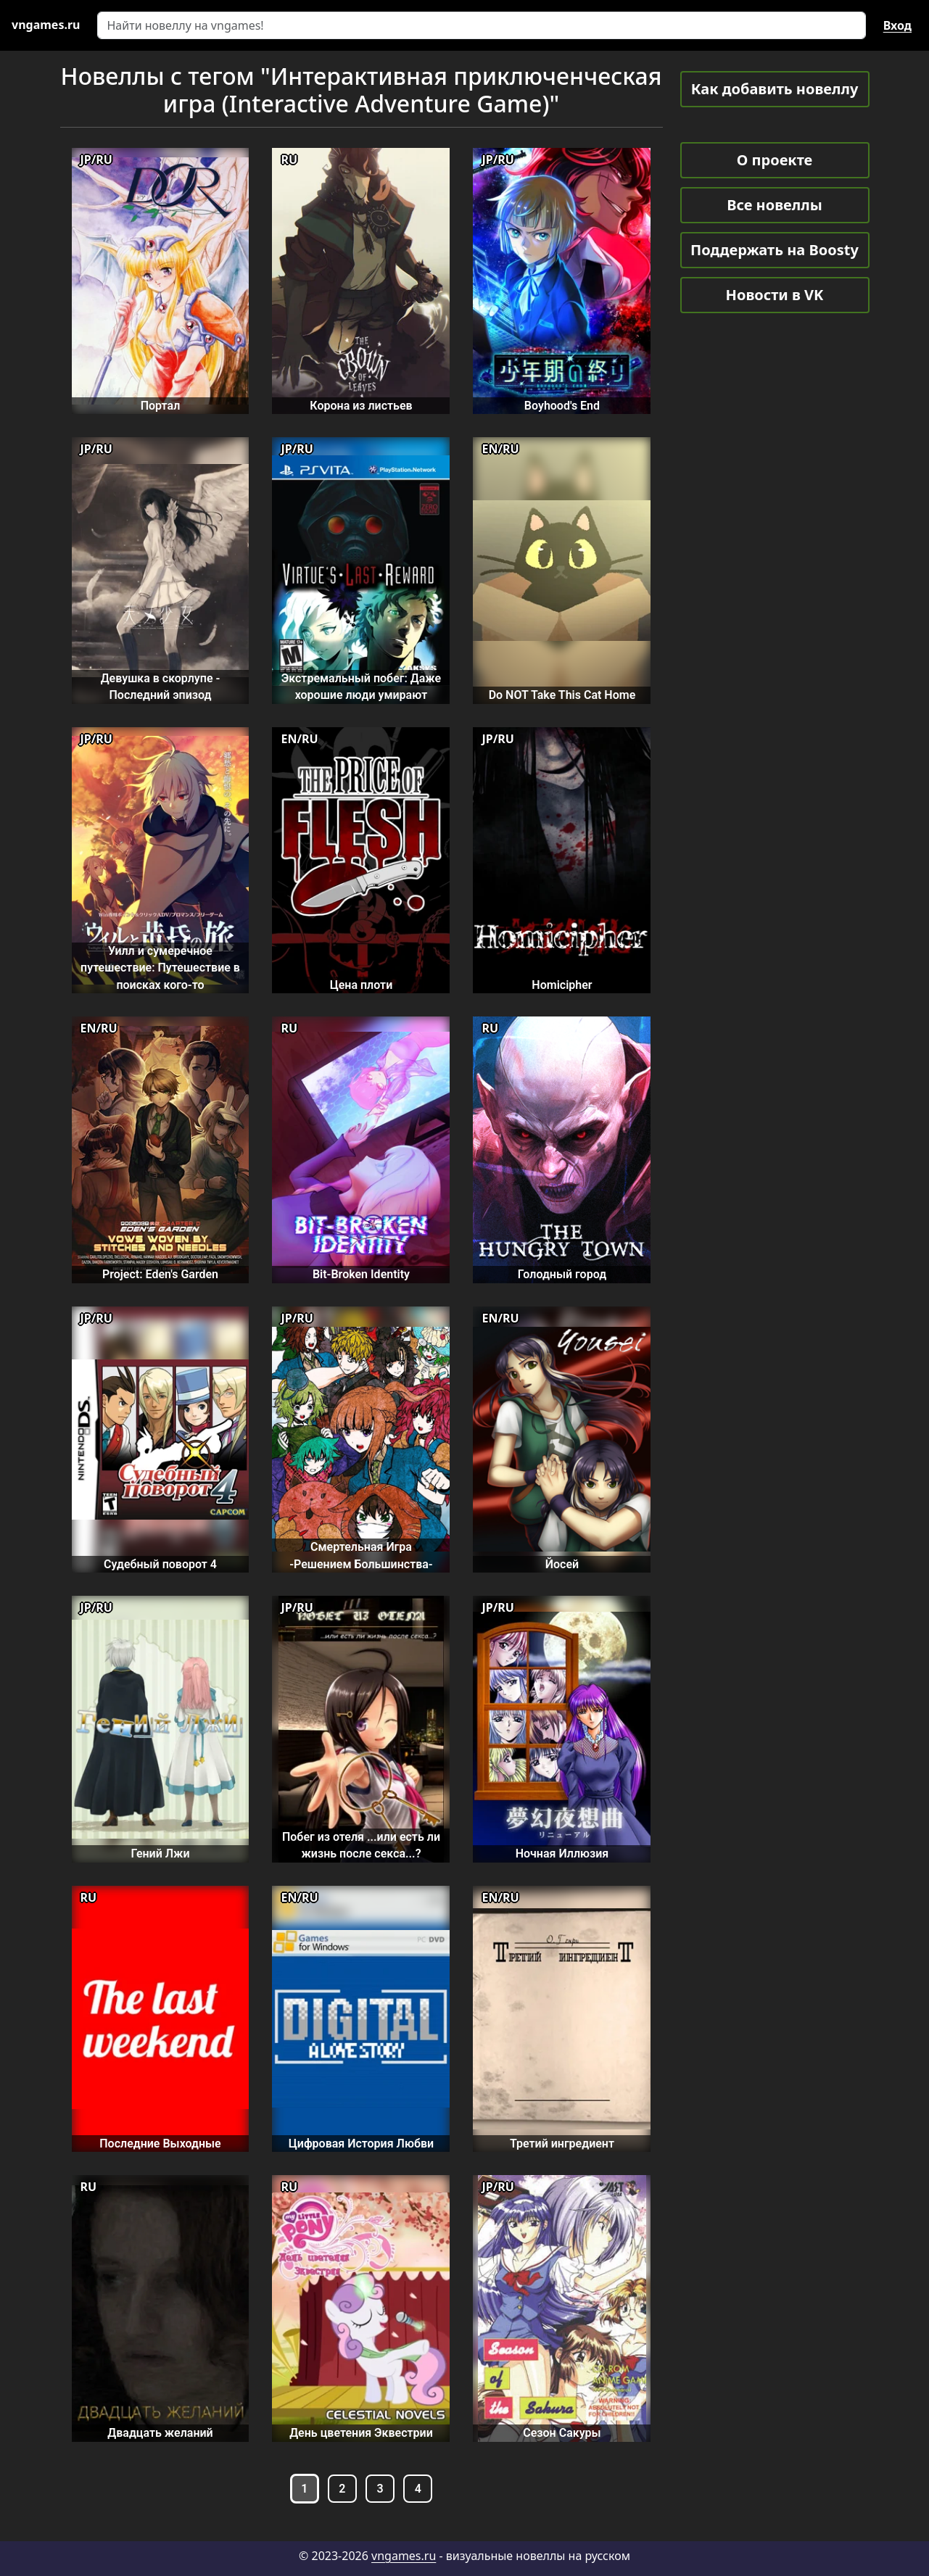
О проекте (774, 160)
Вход (897, 25)
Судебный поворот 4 (160, 1564)
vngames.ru (403, 2556)
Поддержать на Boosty (774, 250)
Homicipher (562, 985)
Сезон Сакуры (561, 2433)
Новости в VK (775, 295)
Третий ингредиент (562, 2143)
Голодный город (562, 1274)
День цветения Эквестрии (361, 2433)
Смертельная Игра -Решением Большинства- (361, 1555)
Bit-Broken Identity (361, 1274)
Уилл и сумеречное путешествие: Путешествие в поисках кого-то (160, 968)
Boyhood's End (562, 406)
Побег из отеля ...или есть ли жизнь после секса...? (361, 1845)
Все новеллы (774, 205)
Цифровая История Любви (361, 2143)
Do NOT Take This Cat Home (562, 695)
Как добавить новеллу (775, 89)
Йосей (562, 1564)
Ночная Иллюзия (562, 1853)
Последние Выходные (159, 2143)
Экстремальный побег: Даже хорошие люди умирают (361, 686)
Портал (161, 406)
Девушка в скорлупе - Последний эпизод (160, 686)
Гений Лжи (160, 1853)
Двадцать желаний (159, 2433)
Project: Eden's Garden (160, 1274)
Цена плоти (361, 985)
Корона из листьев (361, 406)
